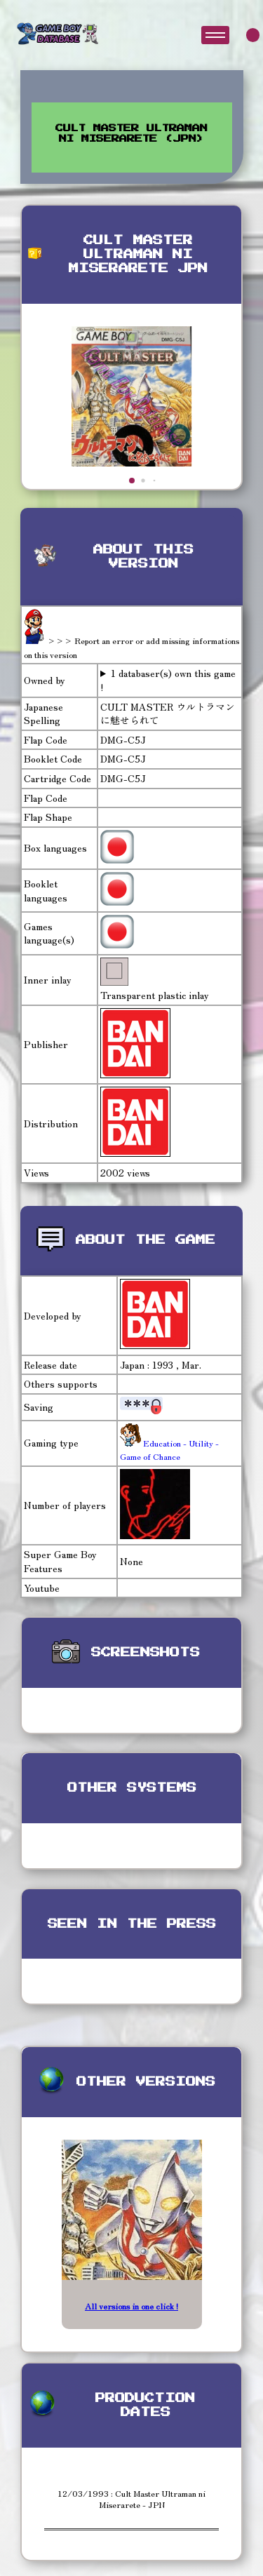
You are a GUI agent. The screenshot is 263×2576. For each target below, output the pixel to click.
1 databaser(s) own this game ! (168, 680)
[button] (132, 480)
